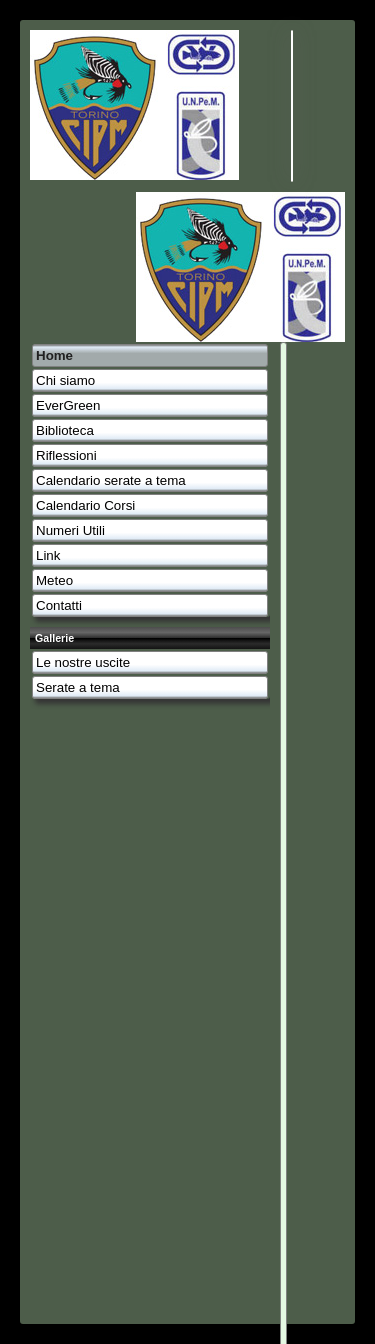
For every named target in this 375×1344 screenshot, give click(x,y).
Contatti (59, 605)
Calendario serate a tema (111, 480)
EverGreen (68, 405)
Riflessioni (66, 455)
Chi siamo (65, 380)
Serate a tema (78, 687)
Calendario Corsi (85, 505)
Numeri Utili (70, 530)
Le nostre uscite (83, 662)
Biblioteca (65, 430)
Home (54, 355)
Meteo (54, 580)
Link (48, 555)
